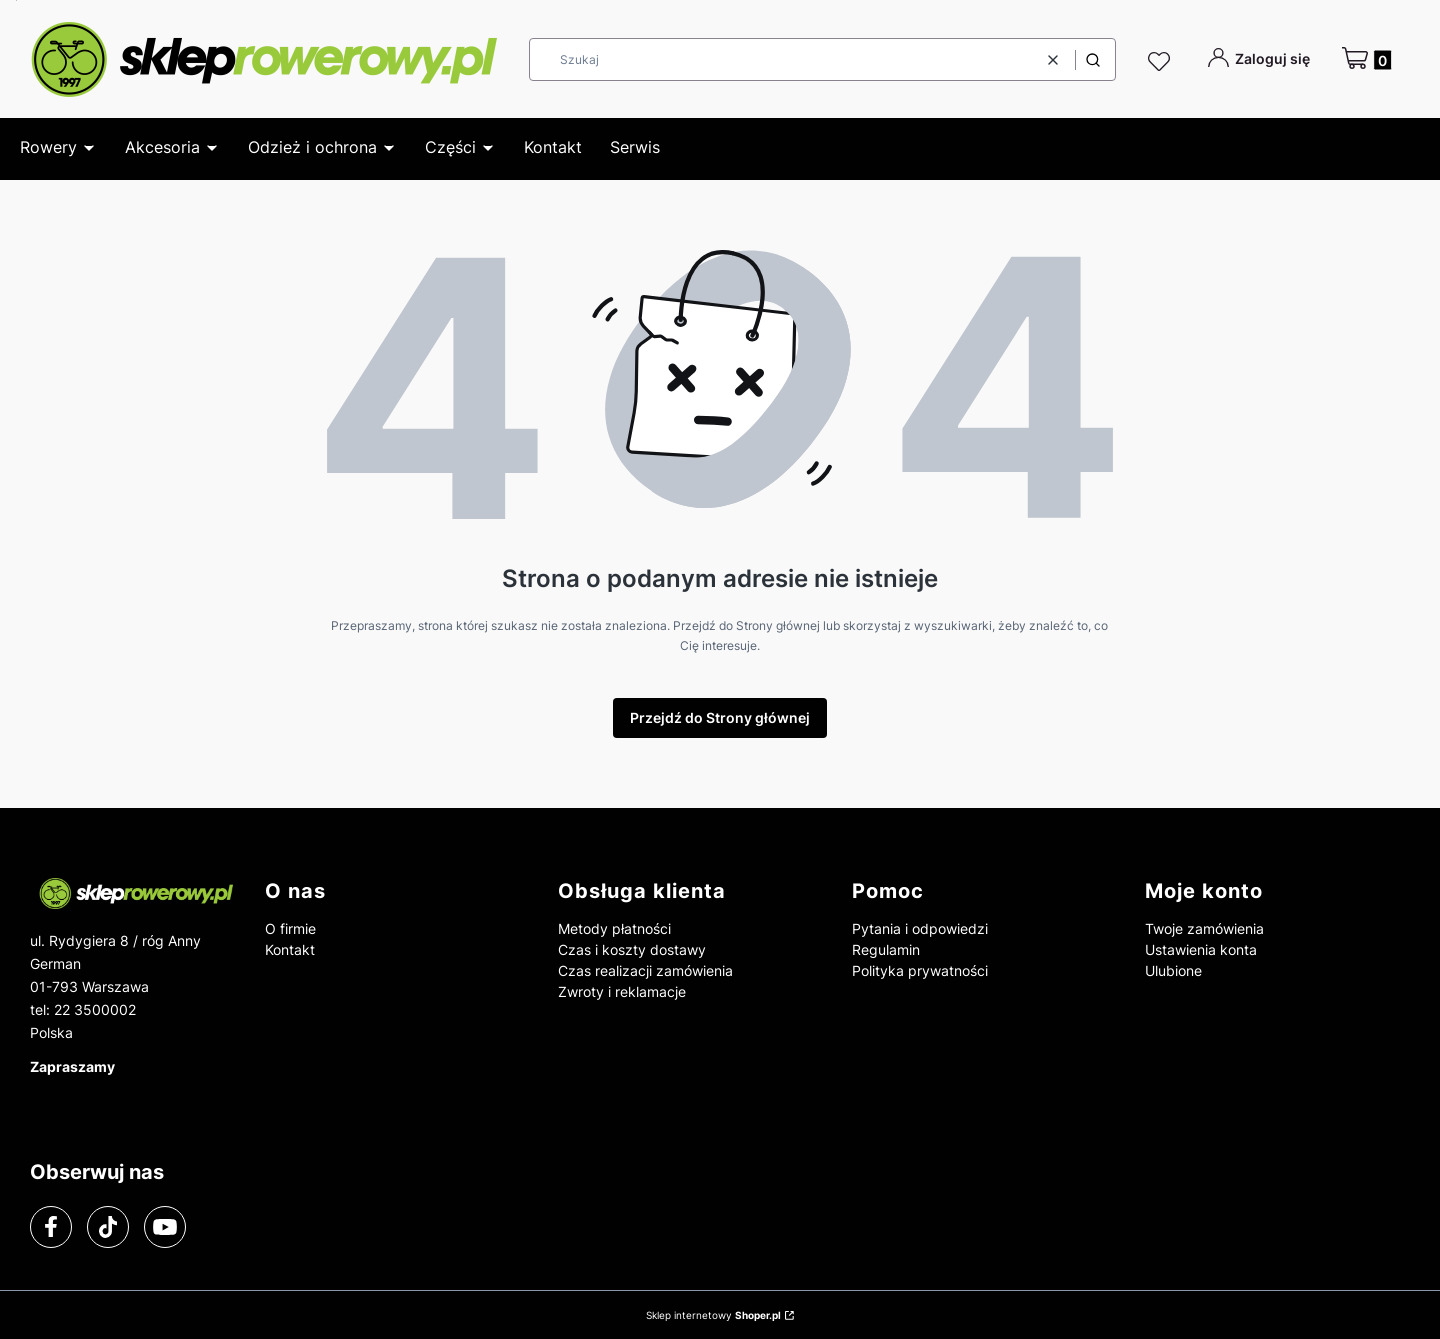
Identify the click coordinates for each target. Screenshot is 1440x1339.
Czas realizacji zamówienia (645, 970)
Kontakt (290, 949)
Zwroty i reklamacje (622, 991)
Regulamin (886, 949)
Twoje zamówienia (1204, 928)
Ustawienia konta (1201, 949)
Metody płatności (614, 928)
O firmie (290, 928)
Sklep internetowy (713, 1315)
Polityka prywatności (920, 970)
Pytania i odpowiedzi (920, 928)
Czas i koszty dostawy (632, 949)
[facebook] (51, 1227)
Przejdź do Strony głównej (720, 717)
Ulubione (1173, 970)
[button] (1093, 59)
